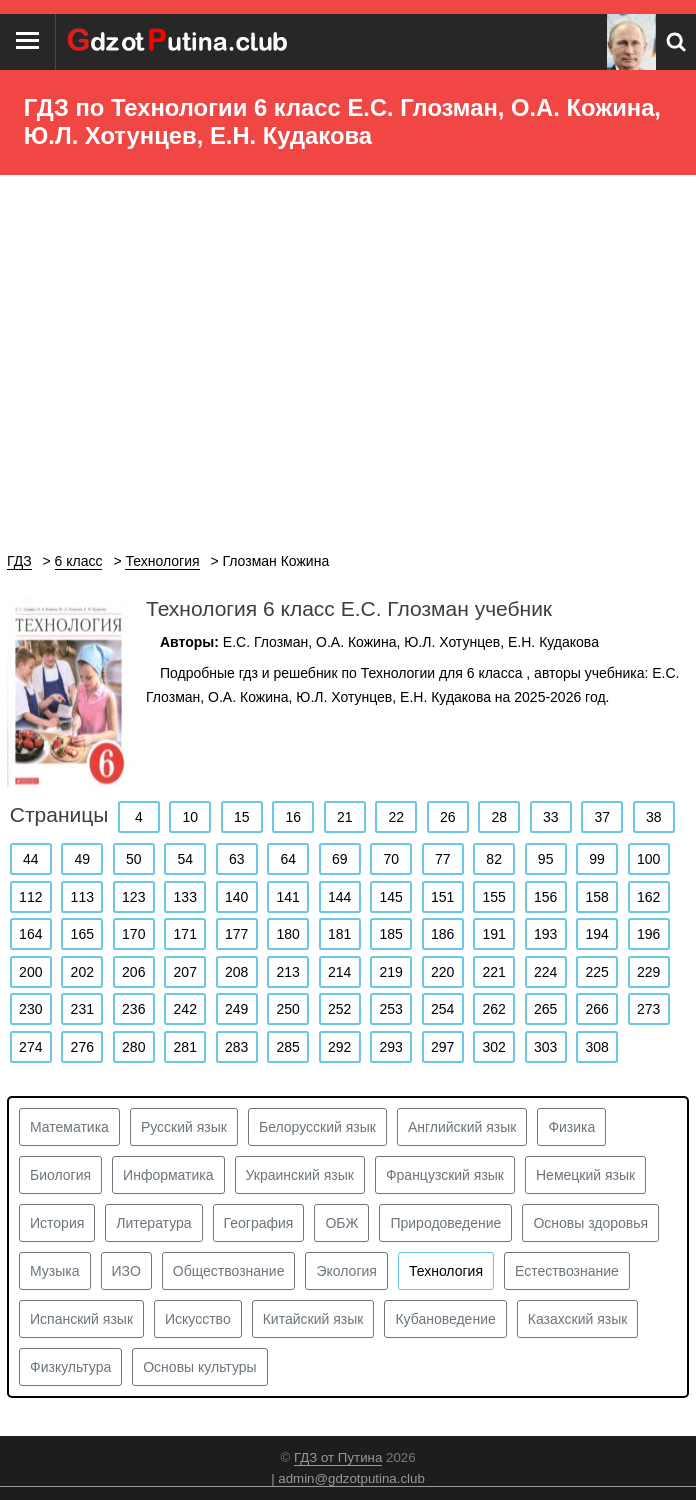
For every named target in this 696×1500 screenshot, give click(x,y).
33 (551, 817)
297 (442, 1047)
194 (596, 934)
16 (294, 817)
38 (654, 817)
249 (236, 1009)
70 (391, 859)
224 (545, 972)
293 (391, 1047)
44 (31, 859)
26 (448, 817)
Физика (571, 1127)
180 (288, 934)
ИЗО (126, 1271)
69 (340, 859)
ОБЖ (341, 1223)
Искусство (198, 1319)
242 (185, 1009)
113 (82, 897)
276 (82, 1047)
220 (442, 972)
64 (288, 859)
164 (30, 934)
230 (30, 1009)
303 (545, 1047)
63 (237, 859)
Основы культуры (199, 1367)
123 (133, 897)
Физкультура (70, 1367)
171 (185, 934)
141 (288, 897)
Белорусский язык (317, 1127)
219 (391, 972)
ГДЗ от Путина (338, 1457)
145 (391, 897)
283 (236, 1047)
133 (185, 897)
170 (133, 934)
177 (236, 934)
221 (493, 972)
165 (82, 934)
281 (185, 1047)
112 (30, 897)
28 (499, 817)
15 (242, 817)
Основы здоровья (590, 1223)
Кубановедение (445, 1319)
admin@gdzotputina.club (351, 1478)
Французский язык (445, 1175)
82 (494, 859)
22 (397, 817)
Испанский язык (81, 1319)
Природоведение (445, 1223)
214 (339, 972)
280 (133, 1047)
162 (648, 897)
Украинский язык (300, 1175)
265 (545, 1009)
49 (82, 859)
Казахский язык (578, 1319)
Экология (346, 1271)
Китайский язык (313, 1319)
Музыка (55, 1271)
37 (602, 817)
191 (493, 934)
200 (30, 972)
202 (82, 972)
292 (339, 1047)
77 (443, 859)
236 (133, 1009)
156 (545, 897)
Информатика (168, 1175)
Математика (69, 1127)
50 (134, 859)
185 (391, 934)
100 (648, 859)
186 (442, 934)
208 (236, 972)
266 (596, 1009)
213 (288, 972)
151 (442, 897)
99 (597, 859)
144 (339, 897)
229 (648, 972)
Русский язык (184, 1127)
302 (493, 1047)
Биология (60, 1175)
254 (442, 1009)
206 (133, 972)
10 (191, 817)
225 (596, 972)
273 (648, 1009)
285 (288, 1047)
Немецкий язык (585, 1175)
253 (391, 1009)
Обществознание (229, 1271)
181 (339, 934)
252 (339, 1009)
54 (185, 859)
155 (493, 897)
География (259, 1223)
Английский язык (462, 1127)
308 (596, 1047)
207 (185, 972)
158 (596, 897)
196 (648, 934)
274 (30, 1047)
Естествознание (567, 1271)
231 (82, 1009)
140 (236, 897)
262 (493, 1009)
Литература (153, 1223)
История (57, 1223)
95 (546, 859)
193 (545, 934)
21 (345, 817)
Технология (446, 1271)
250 (288, 1009)
